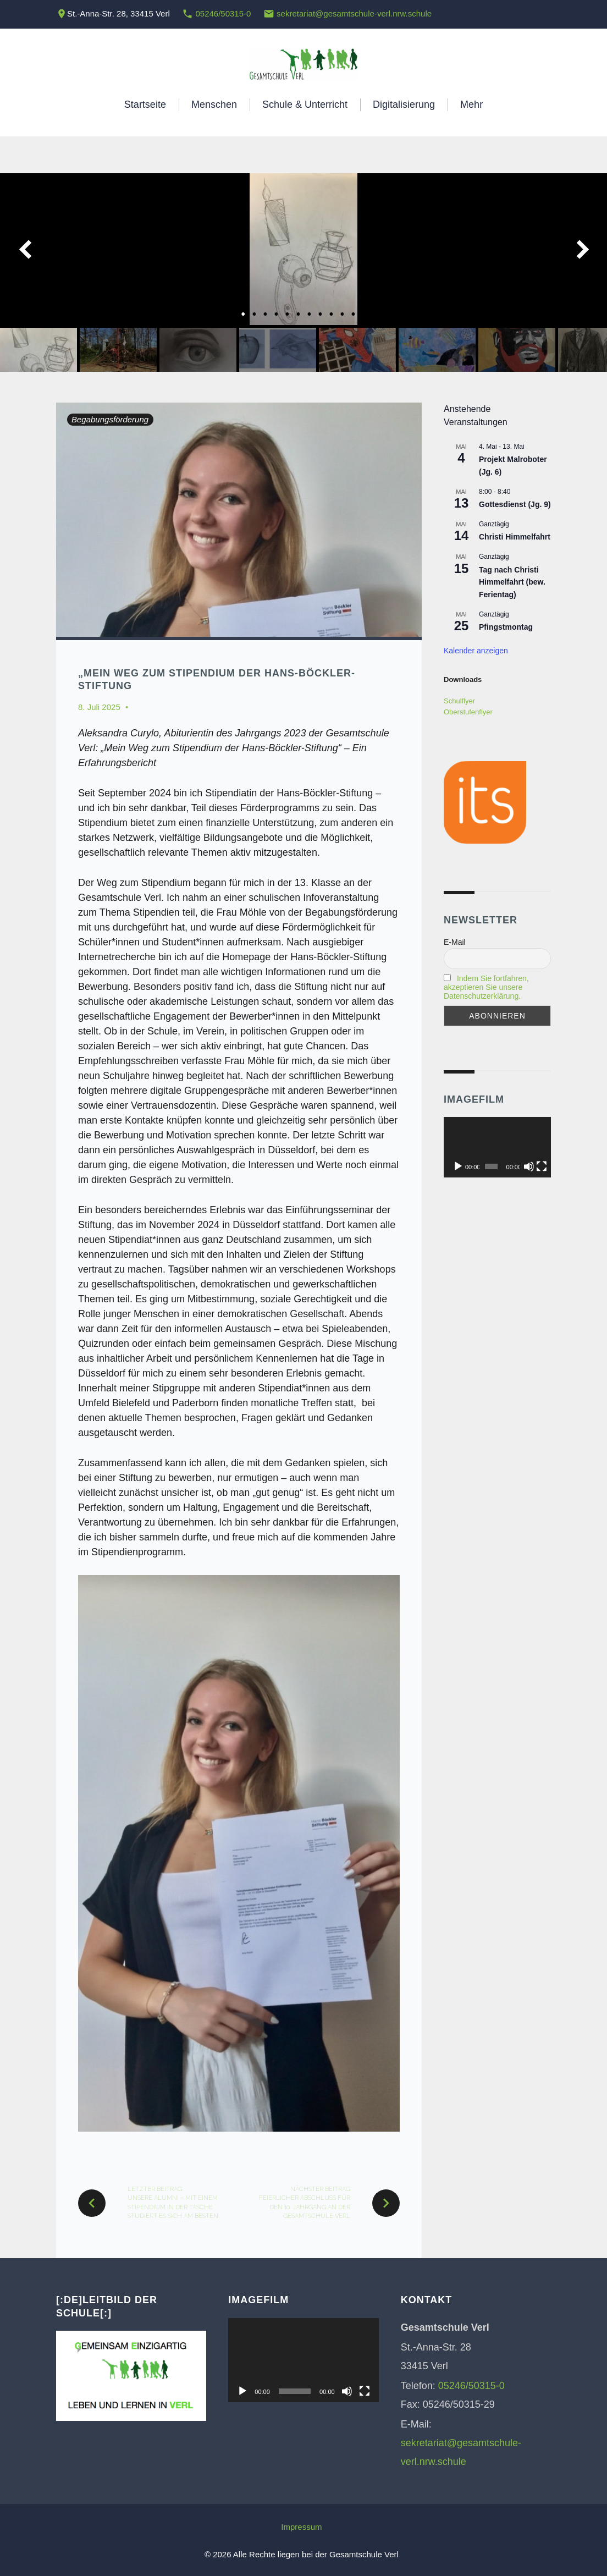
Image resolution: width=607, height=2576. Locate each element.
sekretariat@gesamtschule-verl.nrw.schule (354, 13)
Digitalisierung (404, 104)
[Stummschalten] (528, 1166)
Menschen (214, 104)
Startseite (145, 104)
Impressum (301, 2526)
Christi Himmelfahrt (514, 536)
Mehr (471, 104)
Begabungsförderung (109, 419)
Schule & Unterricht (304, 104)
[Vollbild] (541, 1166)
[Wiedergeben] (458, 1166)
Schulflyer (459, 701)
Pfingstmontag (506, 627)
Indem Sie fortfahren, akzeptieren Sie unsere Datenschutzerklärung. (486, 987)
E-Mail (455, 942)
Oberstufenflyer (468, 712)
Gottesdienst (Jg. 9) (515, 504)
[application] (497, 1147)
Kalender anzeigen (476, 650)
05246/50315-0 (223, 13)
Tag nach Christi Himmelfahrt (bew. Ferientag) (512, 582)
